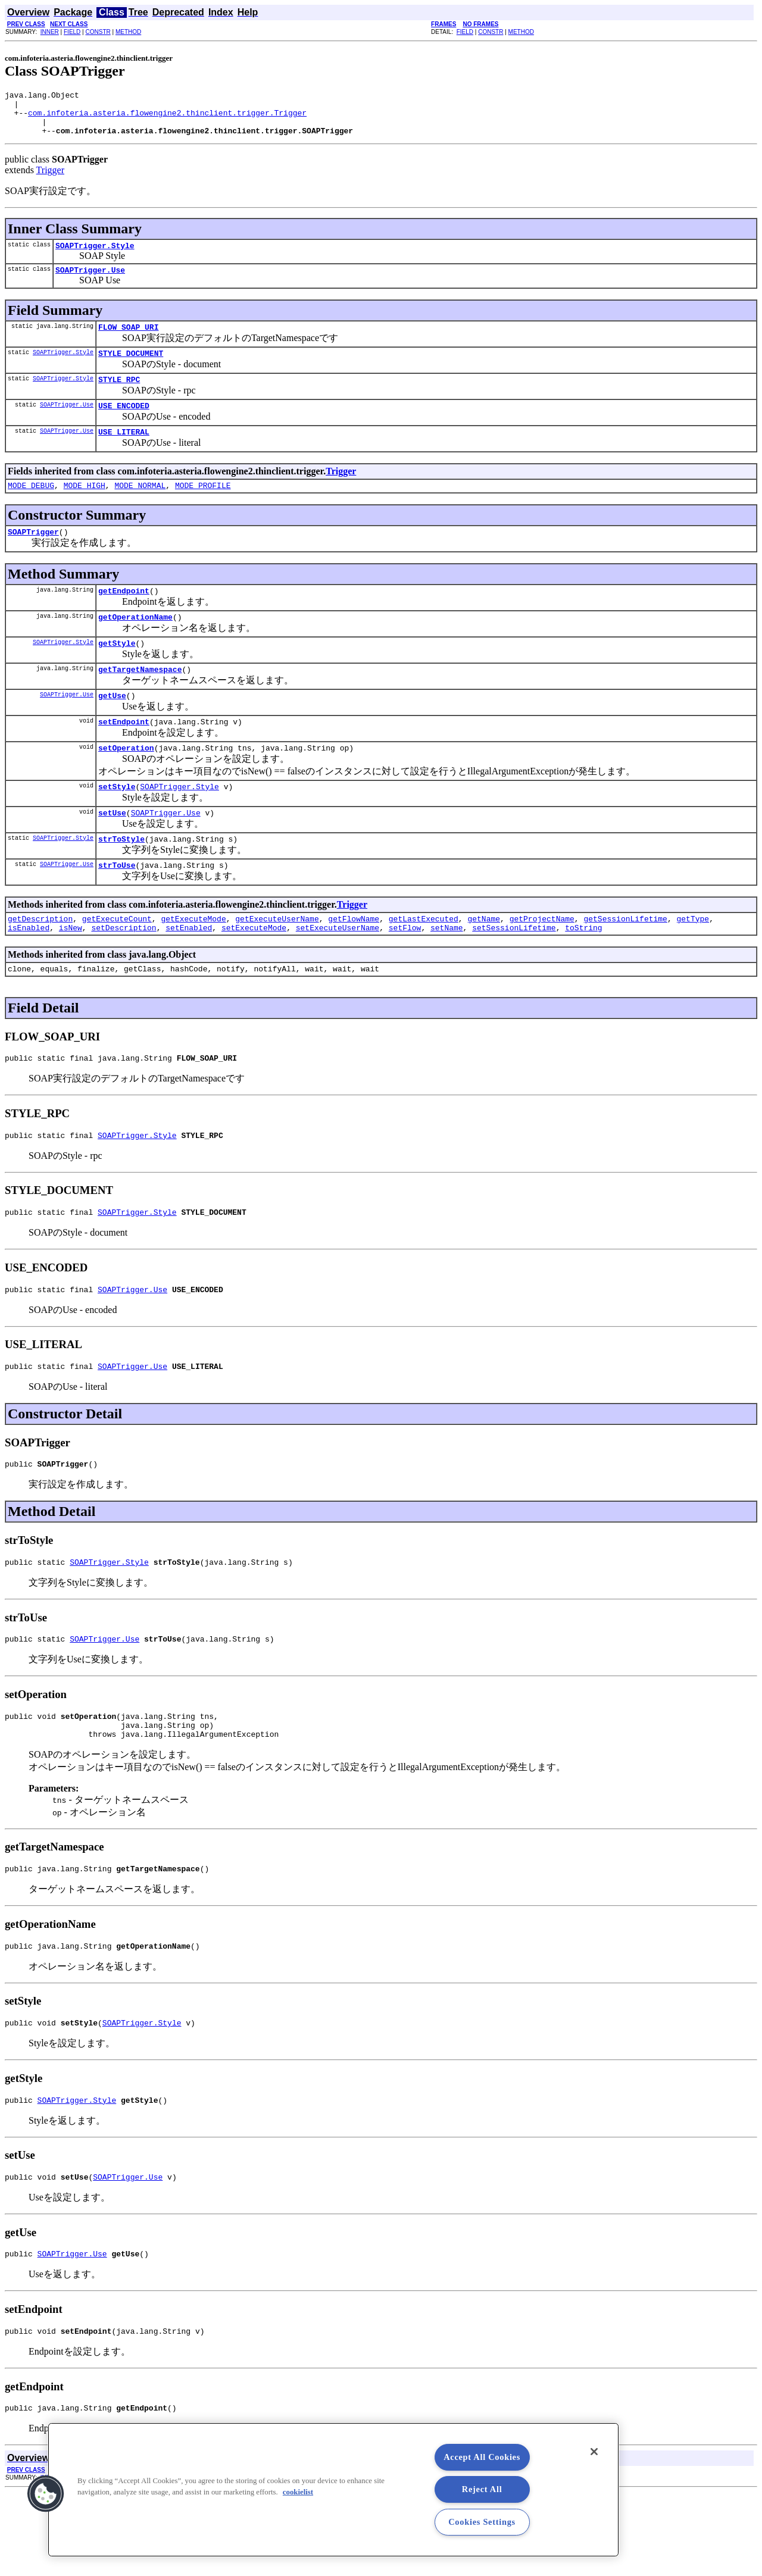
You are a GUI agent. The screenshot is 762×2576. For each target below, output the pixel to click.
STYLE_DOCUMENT (130, 369)
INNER (49, 32)
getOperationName (135, 645)
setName (446, 975)
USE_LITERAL (123, 453)
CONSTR (98, 32)
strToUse (116, 909)
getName (483, 964)
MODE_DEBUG (31, 508)
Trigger (50, 179)
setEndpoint (123, 757)
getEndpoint (123, 617)
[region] (333, 2489)
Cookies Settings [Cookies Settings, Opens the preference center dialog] (482, 2522)
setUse (112, 853)
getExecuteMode (193, 964)
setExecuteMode (253, 975)
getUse (112, 729)
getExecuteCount (117, 964)
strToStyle (121, 881)
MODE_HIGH (84, 508)
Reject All (482, 2489)
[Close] (594, 2452)
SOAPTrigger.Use (90, 282)
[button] (46, 2494)
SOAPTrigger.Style (95, 256)
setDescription (123, 975)
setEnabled (188, 975)
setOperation (126, 785)
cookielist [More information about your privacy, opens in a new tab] (298, 2492)
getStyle (116, 673)
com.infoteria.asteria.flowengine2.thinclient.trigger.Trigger (167, 117)
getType (692, 964)
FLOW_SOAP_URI (128, 341)
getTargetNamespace (140, 701)
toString (583, 975)
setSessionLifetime (513, 975)
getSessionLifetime (625, 964)
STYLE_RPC (119, 397)
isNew (70, 975)
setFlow (405, 975)
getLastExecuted (423, 964)
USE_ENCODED (123, 425)
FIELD (72, 32)
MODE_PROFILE (203, 508)
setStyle (116, 825)
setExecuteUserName (337, 975)
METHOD (128, 32)
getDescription (40, 964)
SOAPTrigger (33, 556)
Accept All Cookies (482, 2457)
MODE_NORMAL (139, 508)
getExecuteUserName (276, 964)
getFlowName (353, 964)
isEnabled (28, 975)
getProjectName (542, 964)
